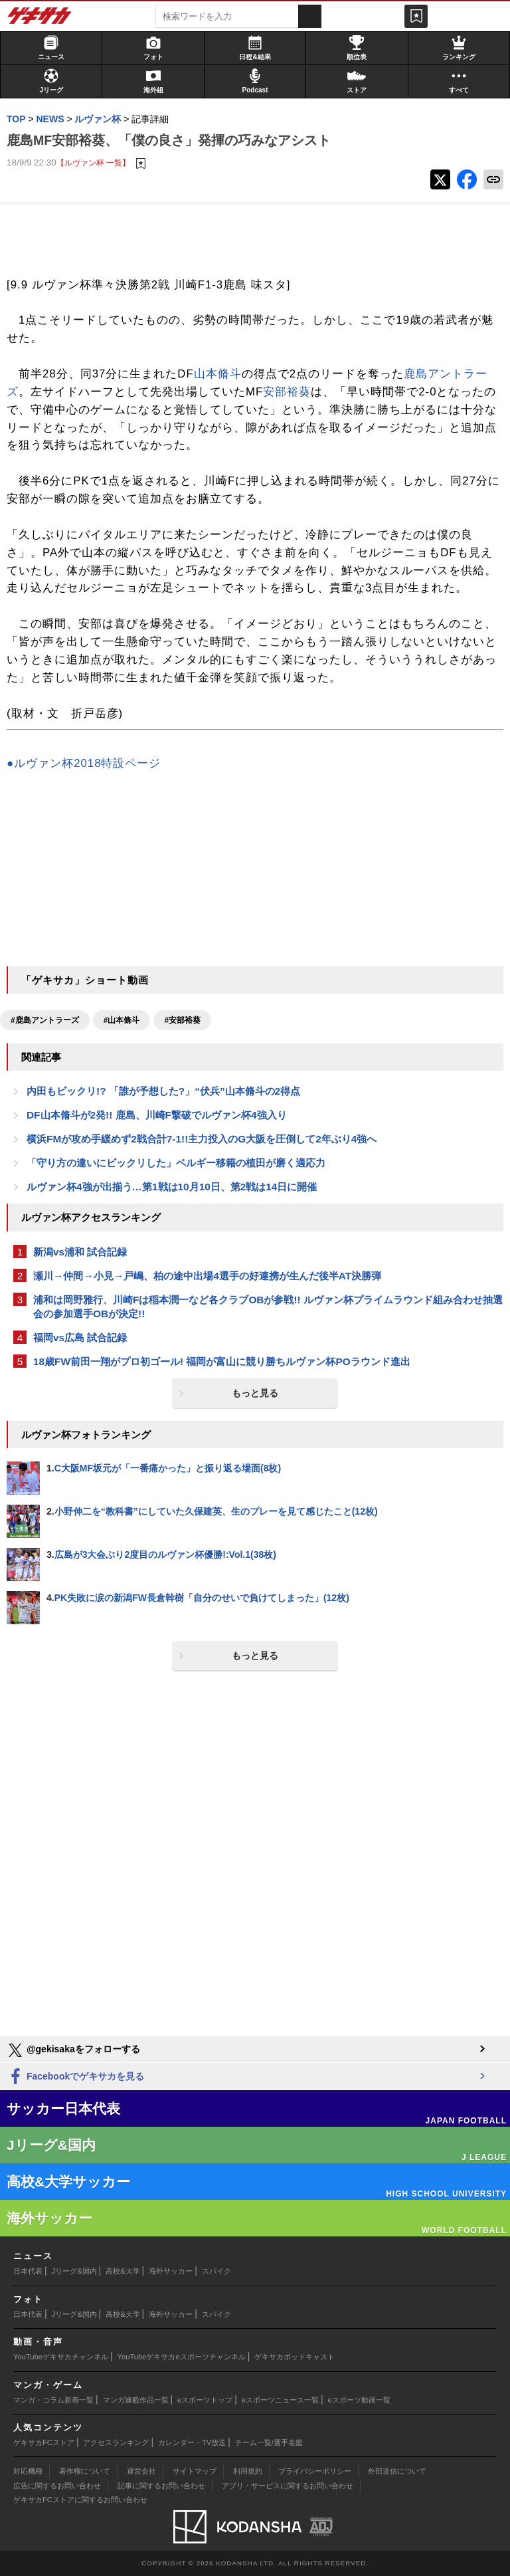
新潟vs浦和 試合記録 (80, 1251)
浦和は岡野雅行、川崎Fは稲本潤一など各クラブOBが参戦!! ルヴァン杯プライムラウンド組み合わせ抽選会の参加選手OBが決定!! (268, 1306)
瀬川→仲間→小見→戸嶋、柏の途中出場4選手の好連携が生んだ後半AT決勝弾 (207, 1275)
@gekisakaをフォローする (73, 2050)
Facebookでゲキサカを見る (75, 2077)
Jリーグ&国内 (74, 2271)
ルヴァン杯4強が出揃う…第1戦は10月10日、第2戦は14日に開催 (172, 1186)
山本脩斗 (218, 374)
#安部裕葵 (182, 1020)
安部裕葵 (287, 391)
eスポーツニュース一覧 (280, 2400)
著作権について (84, 2471)
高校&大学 (122, 2271)
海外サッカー (171, 2271)
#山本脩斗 (122, 1020)
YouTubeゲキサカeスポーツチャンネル (182, 2357)
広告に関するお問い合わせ (57, 2486)
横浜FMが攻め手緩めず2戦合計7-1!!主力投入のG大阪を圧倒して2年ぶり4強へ (202, 1138)
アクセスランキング (116, 2442)
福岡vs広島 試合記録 (80, 1337)
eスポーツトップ (204, 2400)
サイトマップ (194, 2471)
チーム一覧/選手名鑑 (269, 2442)
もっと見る (255, 1393)
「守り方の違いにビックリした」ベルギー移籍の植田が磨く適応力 (176, 1162)
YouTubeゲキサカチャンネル (60, 2357)
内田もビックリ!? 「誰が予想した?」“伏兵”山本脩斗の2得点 (163, 1091)
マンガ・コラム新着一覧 (53, 2400)
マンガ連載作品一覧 (136, 2400)
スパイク (216, 2271)
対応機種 (27, 2471)
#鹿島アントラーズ (45, 1020)
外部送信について (397, 2471)
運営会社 (141, 2471)
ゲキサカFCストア (43, 2442)
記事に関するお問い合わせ (161, 2486)
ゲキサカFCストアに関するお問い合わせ (80, 2500)
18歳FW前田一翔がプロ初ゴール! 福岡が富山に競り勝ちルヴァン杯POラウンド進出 (221, 1361)
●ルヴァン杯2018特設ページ (84, 763)
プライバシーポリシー (314, 2471)
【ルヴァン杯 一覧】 (93, 162)
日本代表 (27, 2271)
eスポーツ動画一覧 (359, 2400)
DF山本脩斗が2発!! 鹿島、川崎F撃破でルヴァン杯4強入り (157, 1115)
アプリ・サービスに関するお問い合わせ (287, 2486)
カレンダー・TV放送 (192, 2442)
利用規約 (247, 2471)
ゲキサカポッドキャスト (294, 2357)
